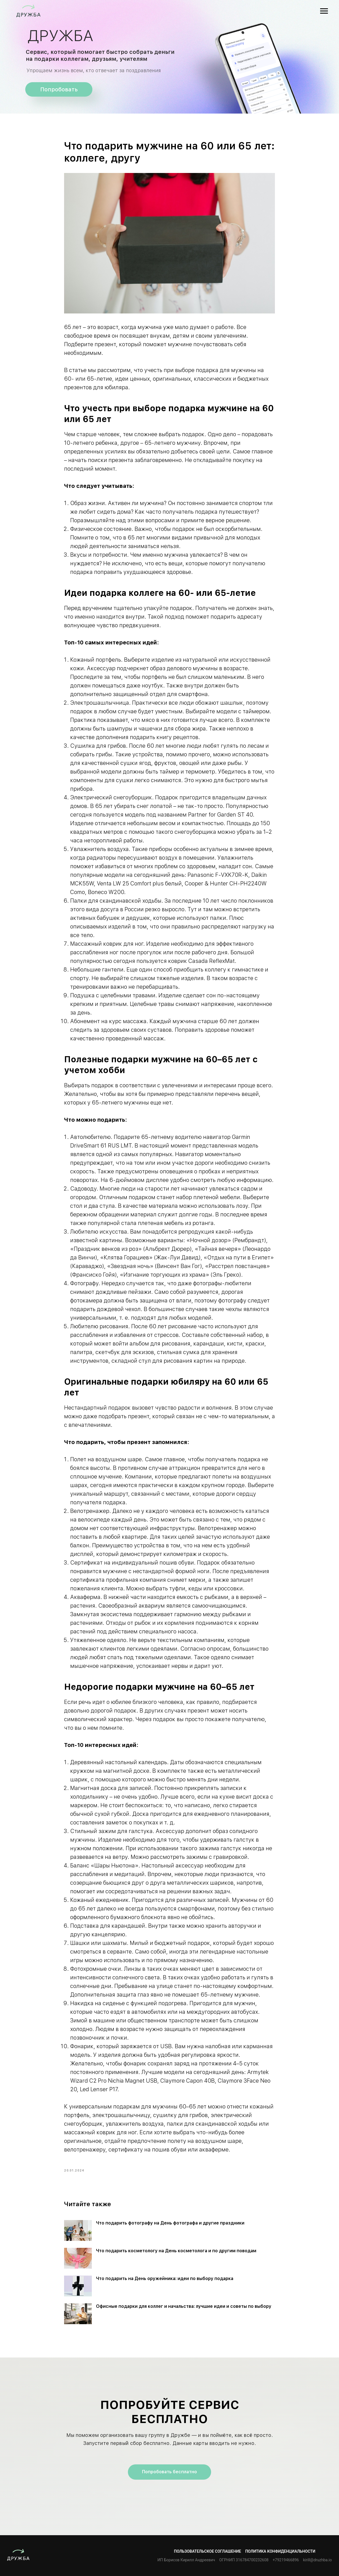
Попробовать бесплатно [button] (169, 2471)
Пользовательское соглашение (207, 2551)
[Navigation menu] (324, 11)
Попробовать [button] (59, 89)
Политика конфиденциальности (280, 2551)
